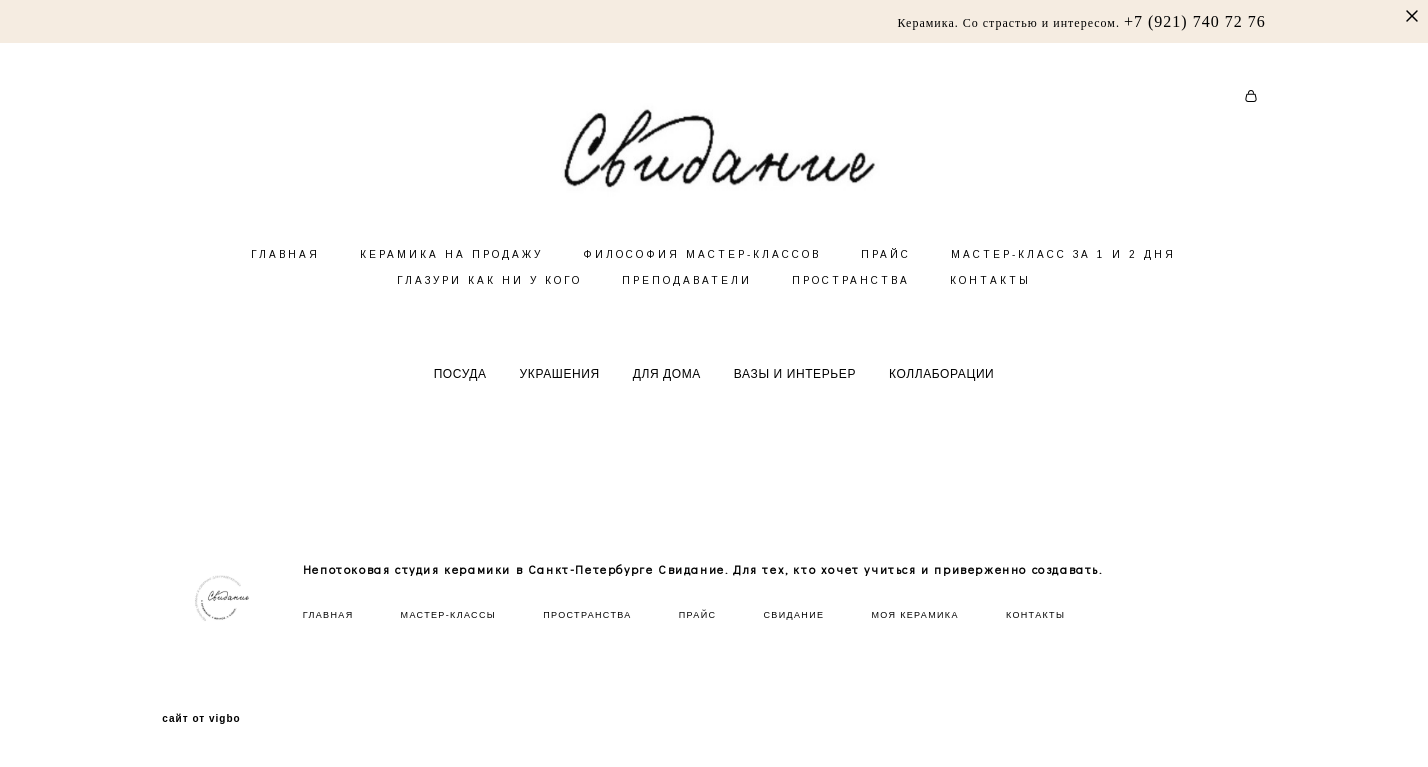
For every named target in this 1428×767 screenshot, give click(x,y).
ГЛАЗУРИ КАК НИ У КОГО (489, 308)
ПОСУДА (460, 402)
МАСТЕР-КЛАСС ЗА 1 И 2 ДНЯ (1063, 282)
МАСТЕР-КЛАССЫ (448, 616)
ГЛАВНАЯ (285, 282)
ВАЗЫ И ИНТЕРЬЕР (795, 402)
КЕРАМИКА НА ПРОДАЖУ (451, 282)
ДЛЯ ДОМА (667, 402)
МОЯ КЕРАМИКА (914, 616)
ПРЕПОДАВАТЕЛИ (687, 308)
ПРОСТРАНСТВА (851, 308)
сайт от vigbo (201, 720)
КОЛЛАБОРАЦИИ (941, 402)
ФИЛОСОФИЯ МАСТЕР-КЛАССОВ (702, 282)
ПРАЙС (886, 282)
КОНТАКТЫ (990, 308)
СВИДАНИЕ (793, 616)
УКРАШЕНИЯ (560, 402)
